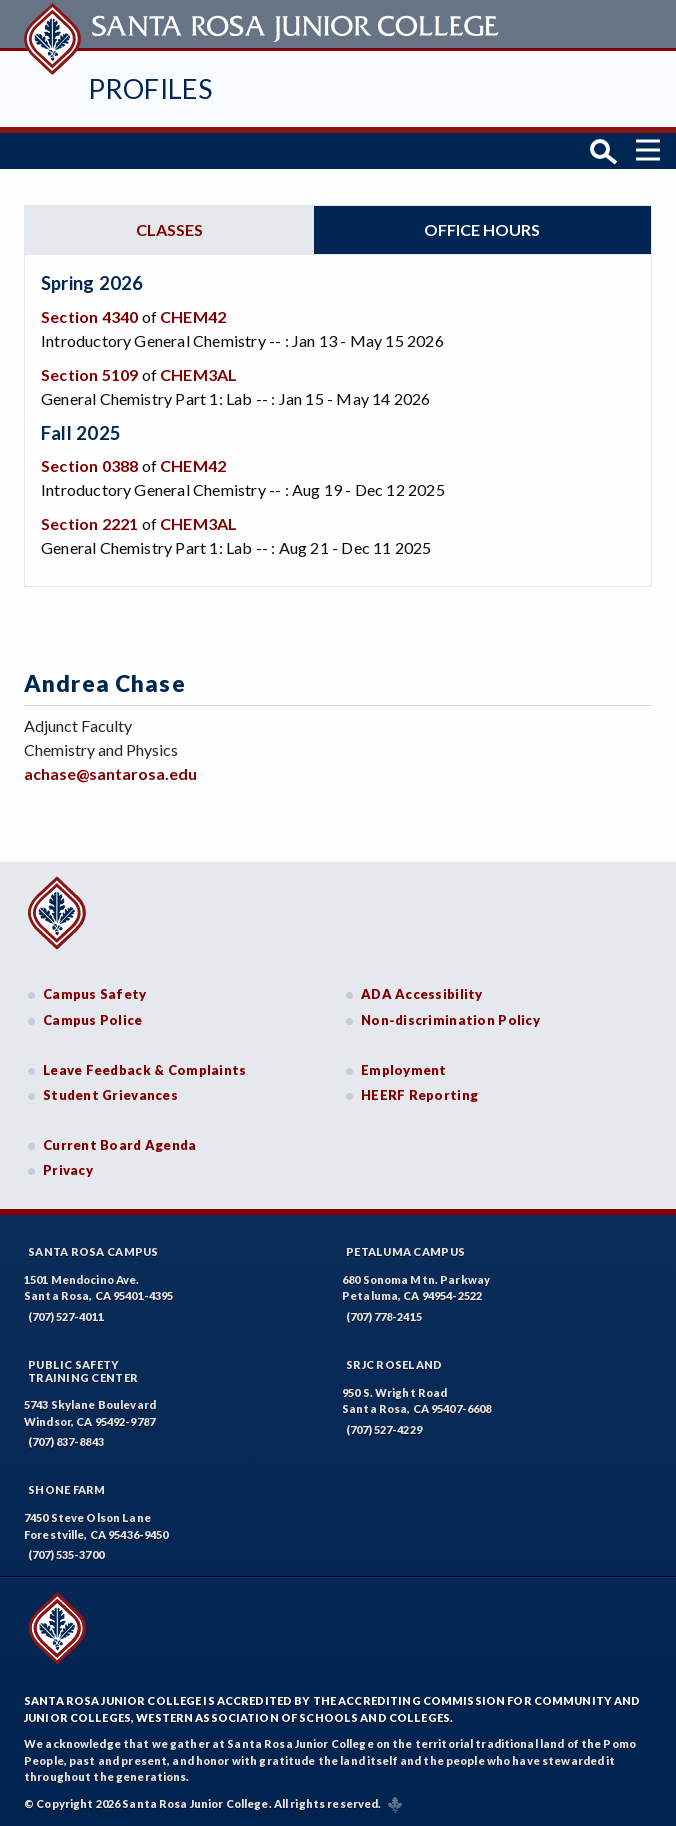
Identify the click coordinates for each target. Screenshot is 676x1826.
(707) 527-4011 (66, 1316)
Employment (404, 1070)
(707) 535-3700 (66, 1554)
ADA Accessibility (422, 994)
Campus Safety (95, 994)
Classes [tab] (169, 229)
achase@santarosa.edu (110, 773)
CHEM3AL (198, 374)
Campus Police (93, 1020)
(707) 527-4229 (384, 1429)
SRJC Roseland (394, 1364)
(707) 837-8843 (66, 1441)
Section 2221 (89, 523)
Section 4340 (89, 316)
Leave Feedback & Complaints (144, 1070)
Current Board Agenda (120, 1145)
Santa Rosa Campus (93, 1251)
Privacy (68, 1170)
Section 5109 (89, 374)
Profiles (150, 88)
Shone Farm (67, 1489)
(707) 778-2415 (384, 1316)
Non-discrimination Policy (450, 1020)
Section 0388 (89, 465)
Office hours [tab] (482, 229)
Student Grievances (110, 1095)
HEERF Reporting (419, 1095)
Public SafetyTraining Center (83, 1371)
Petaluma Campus (405, 1251)
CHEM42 (193, 316)
